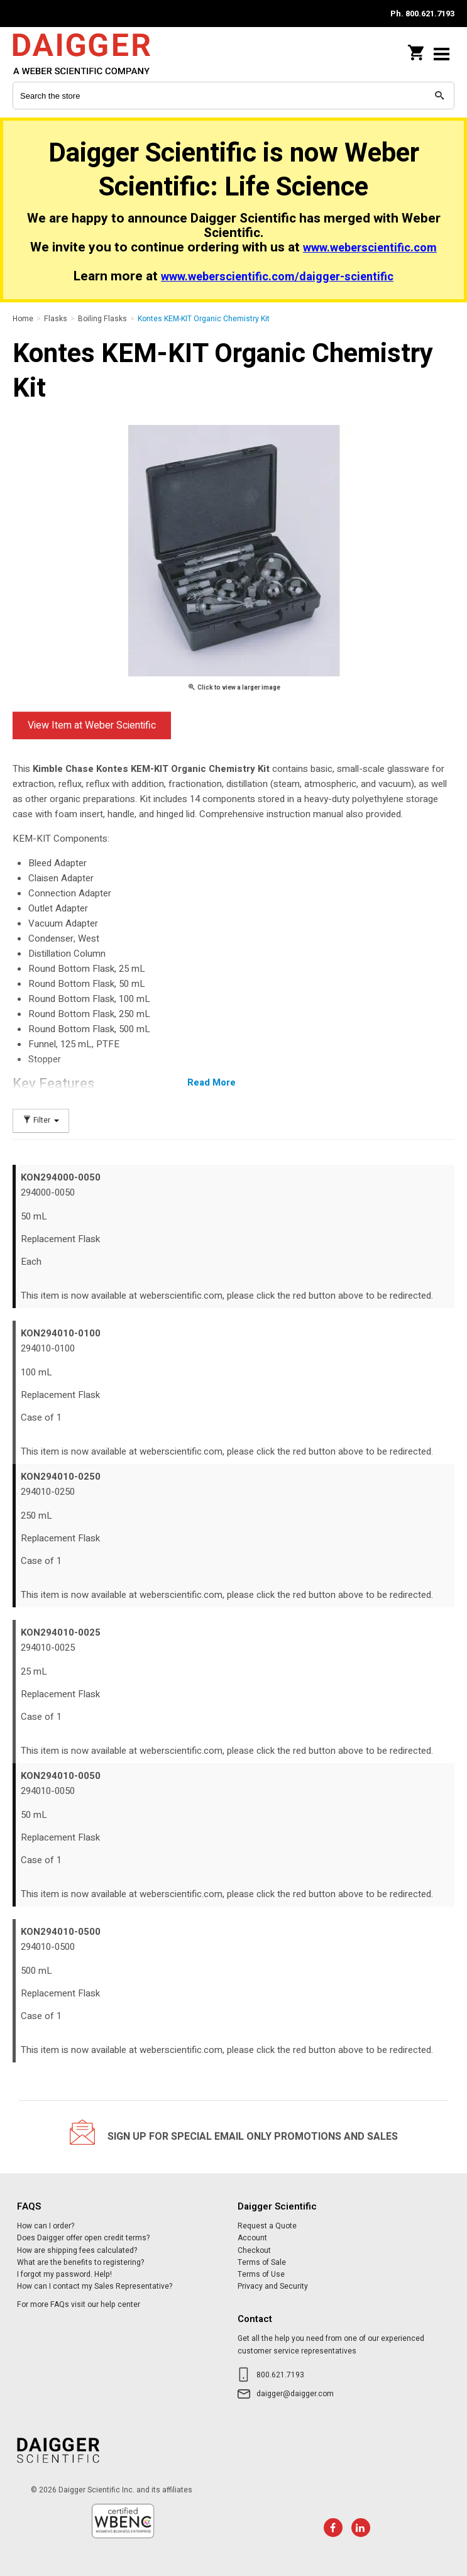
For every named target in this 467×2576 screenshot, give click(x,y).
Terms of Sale (262, 2262)
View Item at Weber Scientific (92, 725)
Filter (41, 1120)
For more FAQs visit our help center (78, 2304)
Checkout (254, 2250)
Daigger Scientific (94, 53)
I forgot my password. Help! (64, 2274)
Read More (211, 1082)
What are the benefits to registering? (80, 2262)
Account (252, 2237)
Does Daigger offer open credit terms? (83, 2237)
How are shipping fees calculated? (77, 2250)
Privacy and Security (273, 2286)
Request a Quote (267, 2226)
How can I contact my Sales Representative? (94, 2286)
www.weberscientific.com (370, 247)
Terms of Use (261, 2274)
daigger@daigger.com (295, 2393)
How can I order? (45, 2226)
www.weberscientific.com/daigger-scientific (277, 276)
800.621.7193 (280, 2375)
